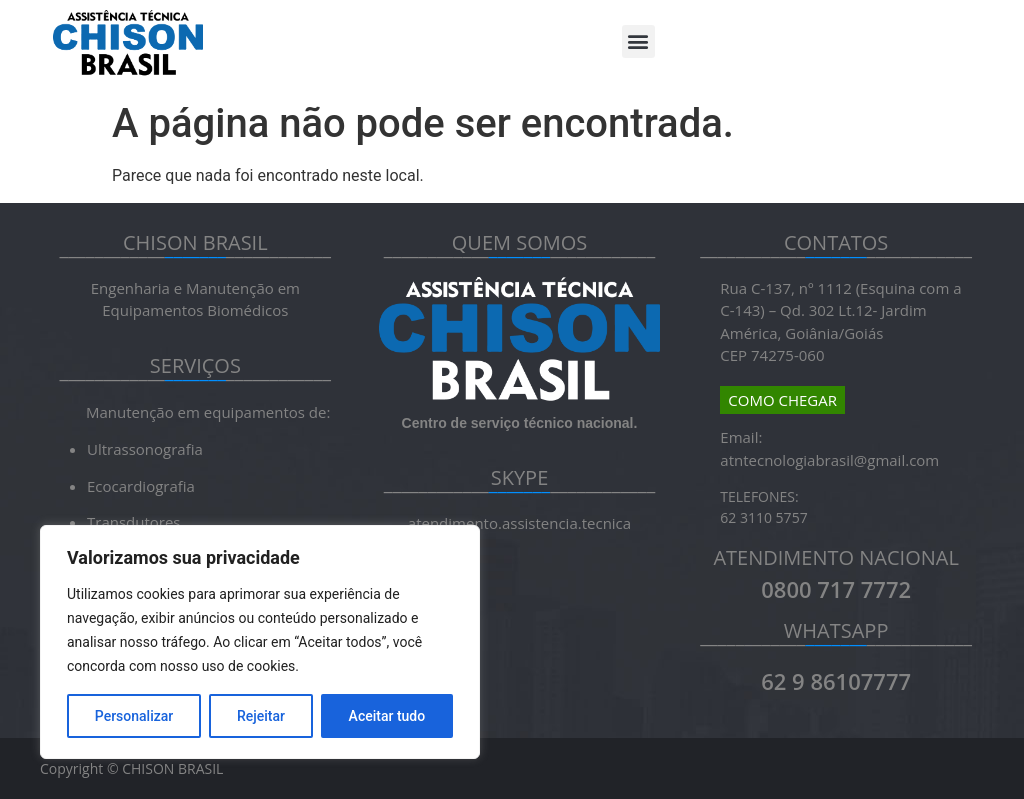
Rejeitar (261, 716)
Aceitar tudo (387, 716)
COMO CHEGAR (782, 400)
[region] (260, 642)
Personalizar (134, 716)
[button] (638, 41)
